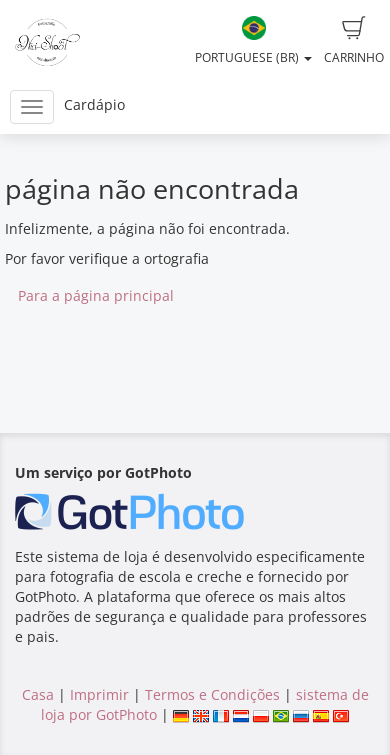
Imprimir (99, 694)
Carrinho (354, 41)
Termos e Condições (212, 694)
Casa (38, 694)
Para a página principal (96, 295)
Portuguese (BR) (253, 41)
